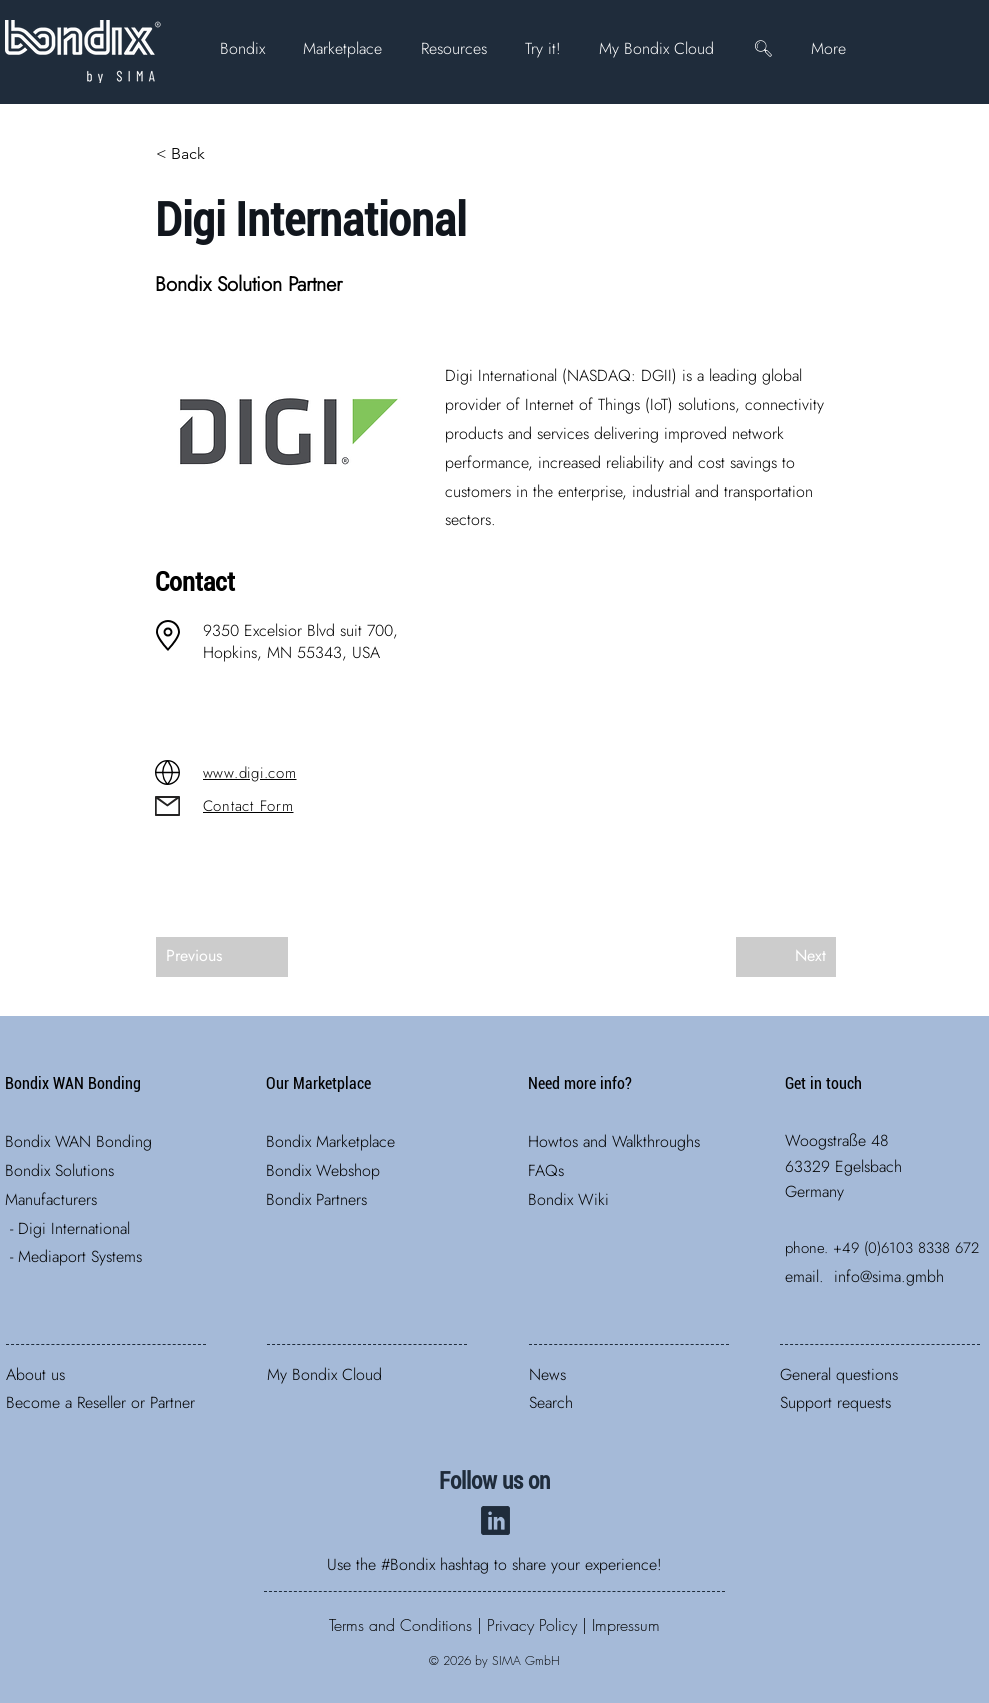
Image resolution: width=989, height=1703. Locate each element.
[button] (242, 48)
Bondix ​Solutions (59, 1170)
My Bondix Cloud (324, 1374)
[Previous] (222, 957)
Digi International (74, 1228)
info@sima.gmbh (889, 1276)
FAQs (546, 1170)
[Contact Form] (274, 806)
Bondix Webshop (323, 1170)
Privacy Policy (532, 1625)
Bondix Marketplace (330, 1141)
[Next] (786, 957)
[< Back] (222, 154)
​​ (400, 1625)
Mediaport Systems (80, 1256)
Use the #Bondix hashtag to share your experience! (494, 1564)
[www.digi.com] (274, 773)
